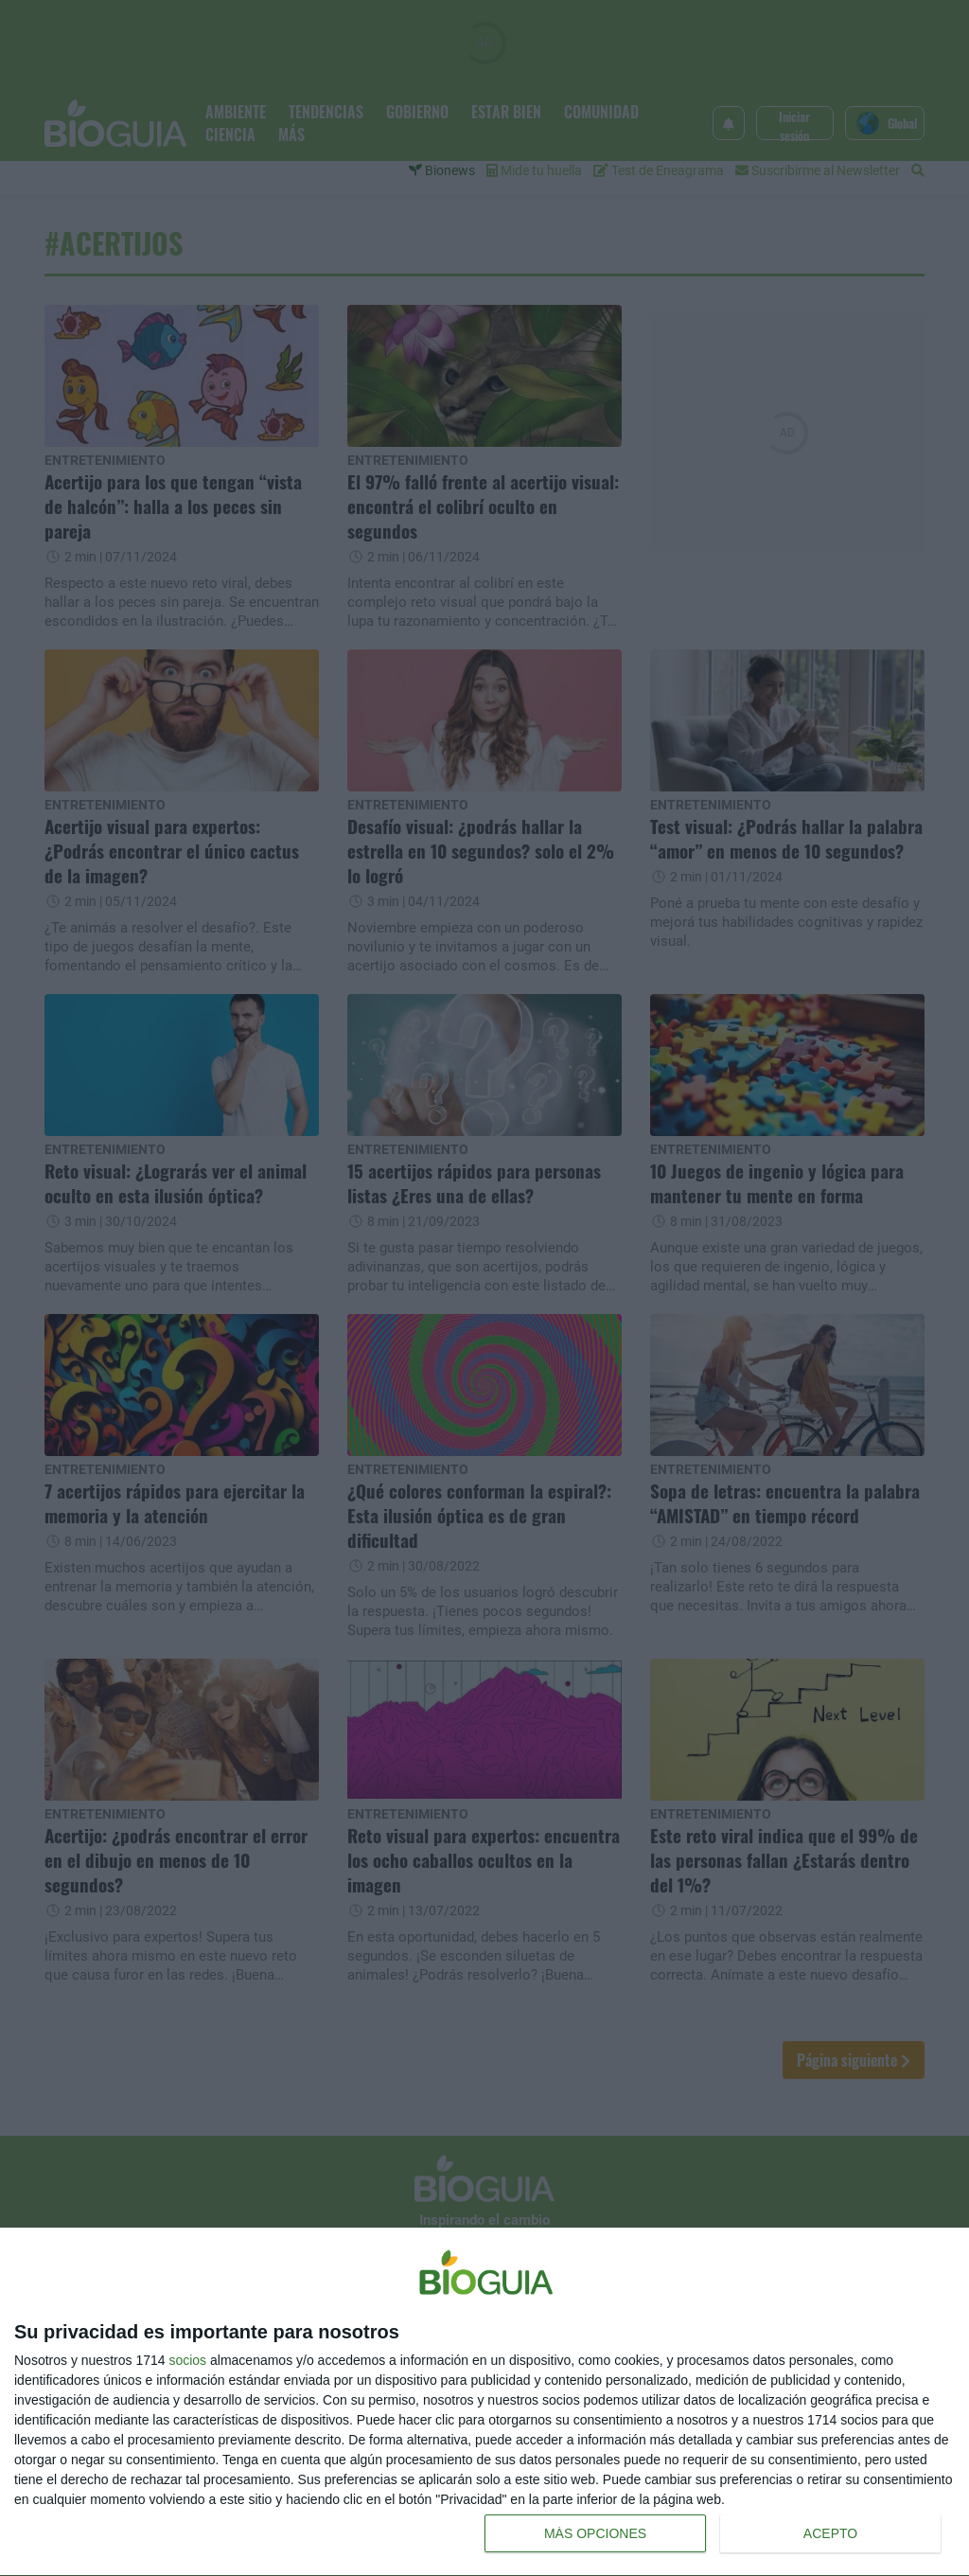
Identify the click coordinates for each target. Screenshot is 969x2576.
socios (187, 2360)
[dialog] (484, 2402)
